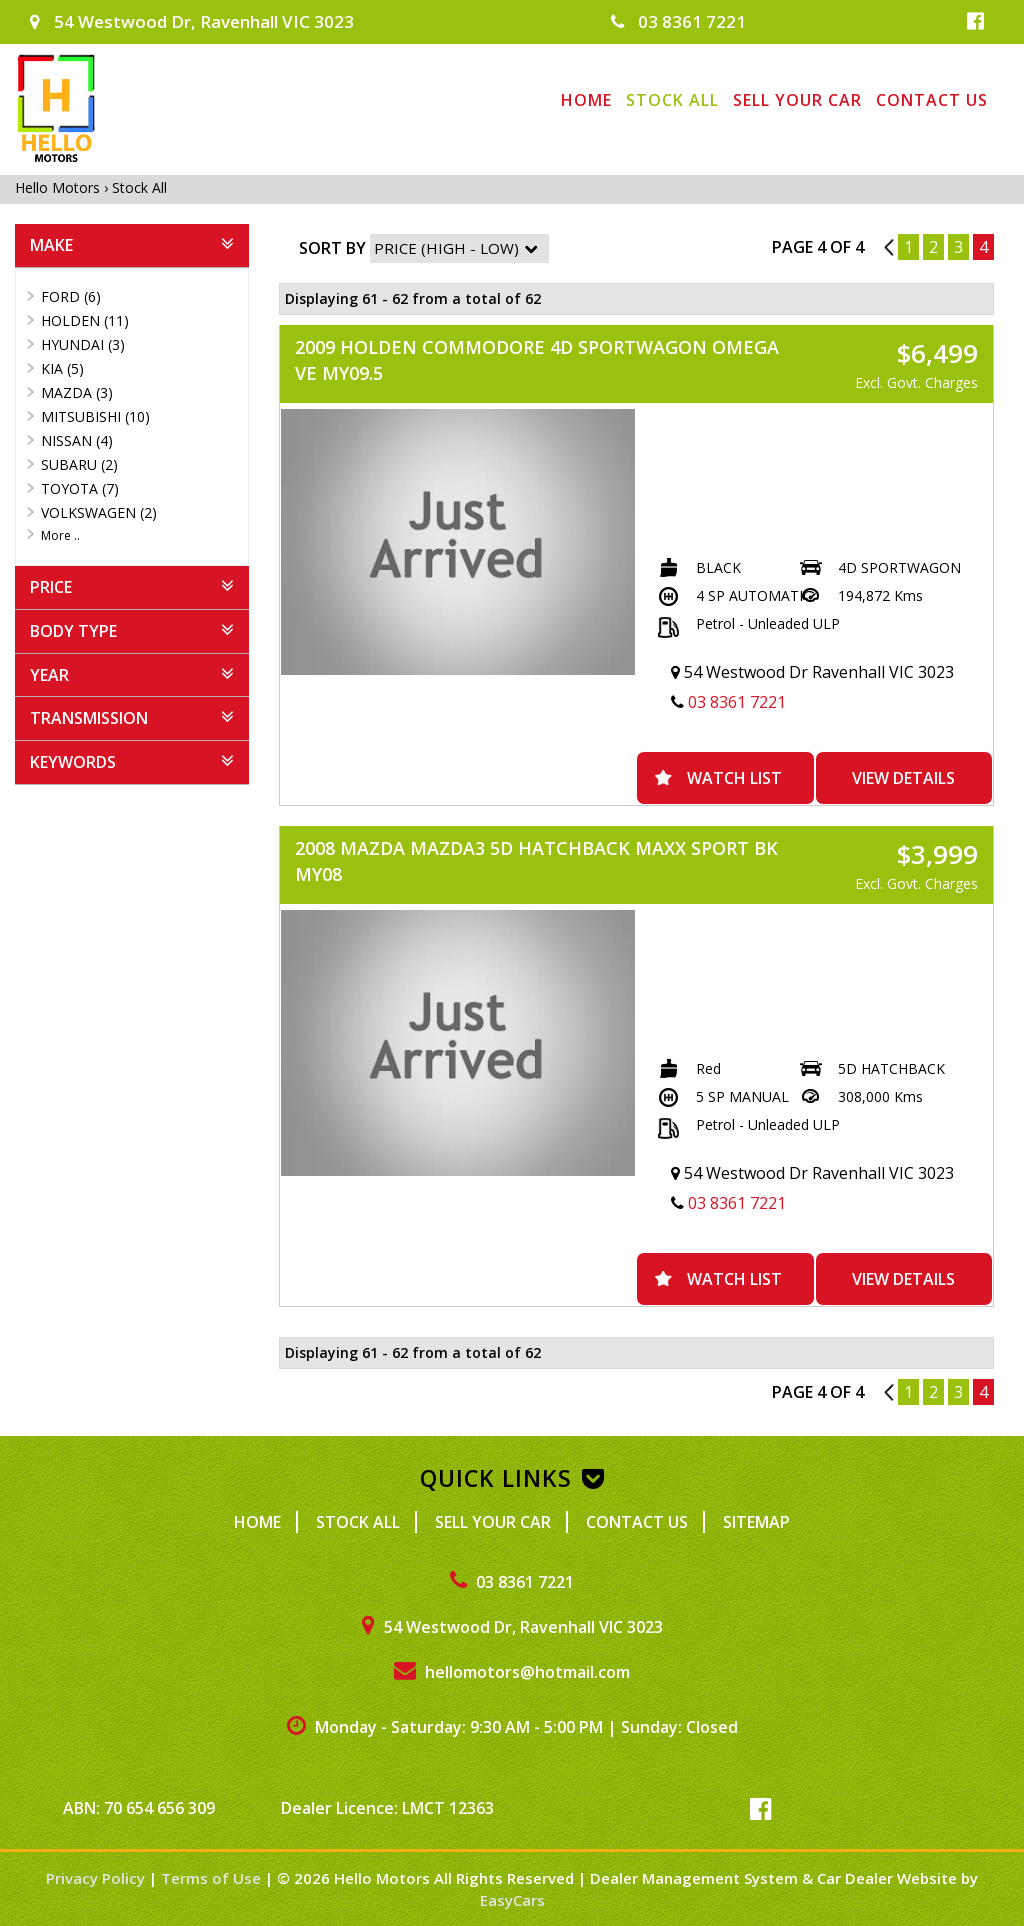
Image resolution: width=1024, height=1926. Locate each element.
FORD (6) (71, 296)
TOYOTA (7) (80, 488)
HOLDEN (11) (85, 320)
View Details (903, 778)
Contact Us (932, 100)
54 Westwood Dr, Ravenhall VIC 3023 (192, 21)
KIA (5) (62, 368)
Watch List (734, 778)
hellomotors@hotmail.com (512, 1672)
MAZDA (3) (77, 392)
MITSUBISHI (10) (95, 416)
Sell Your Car (797, 100)
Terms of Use (213, 1878)
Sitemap (756, 1522)
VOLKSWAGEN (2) (99, 512)
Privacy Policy (97, 1878)
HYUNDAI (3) (83, 344)
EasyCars (512, 1900)
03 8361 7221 (678, 21)
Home (586, 100)
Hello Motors (59, 187)
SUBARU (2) (79, 464)
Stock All (672, 100)
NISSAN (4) (77, 440)
